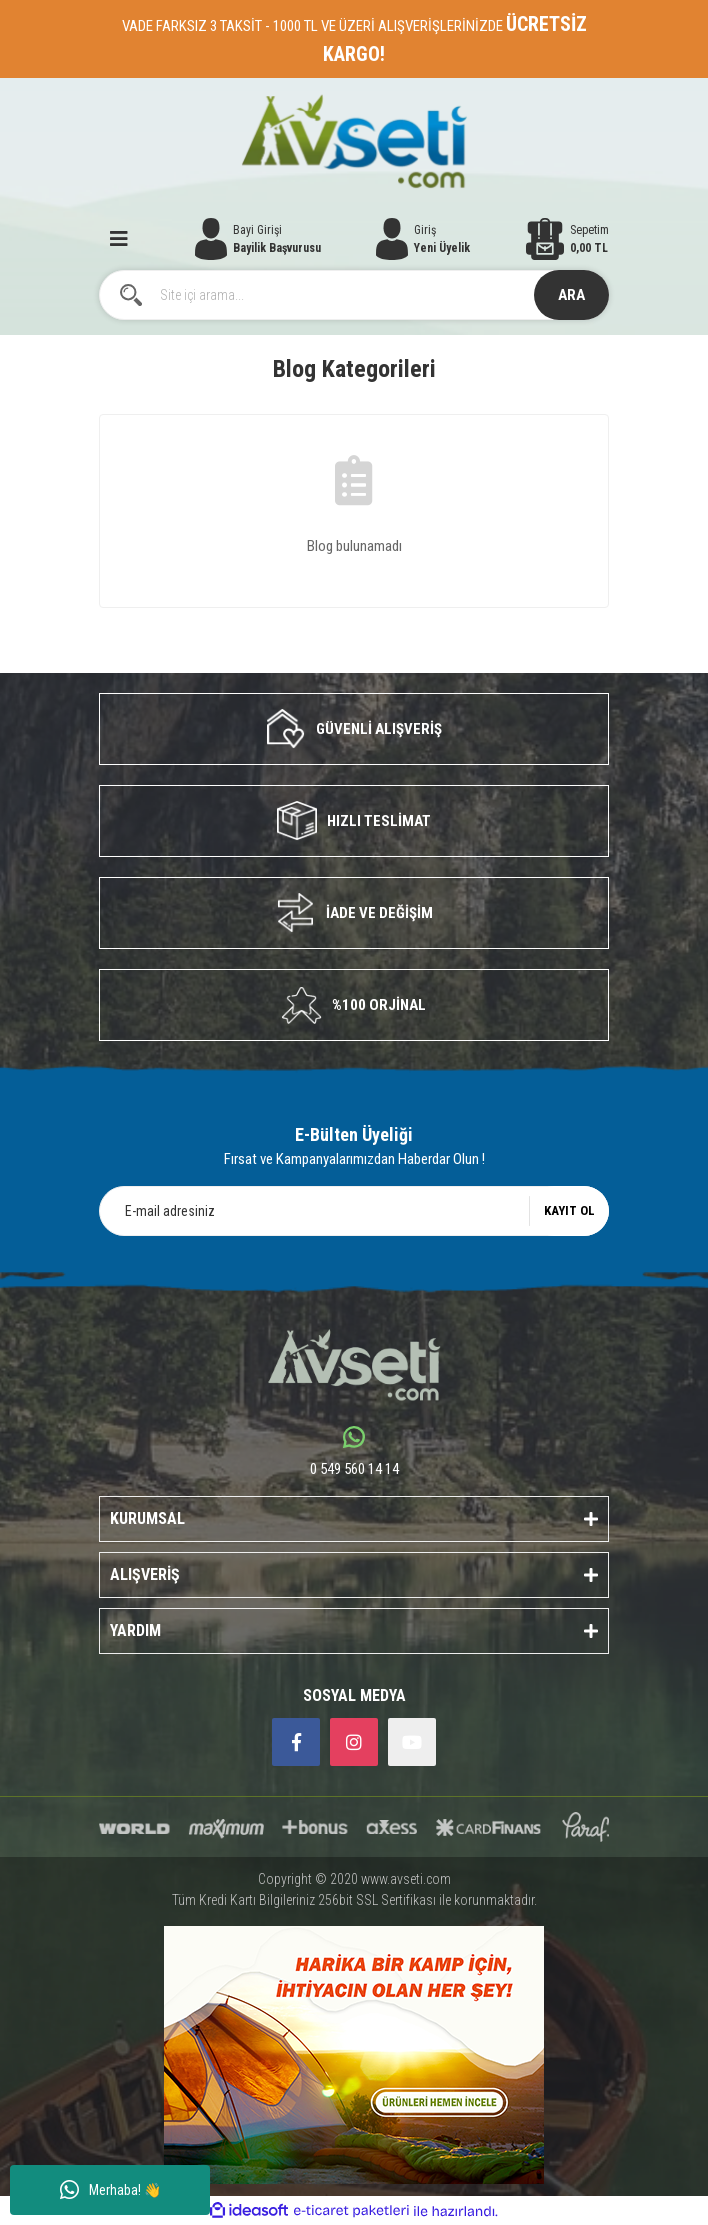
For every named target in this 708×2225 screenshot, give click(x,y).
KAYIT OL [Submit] (569, 1210)
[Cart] (567, 239)
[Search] (354, 295)
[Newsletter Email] (354, 1211)
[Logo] (354, 141)
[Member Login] (423, 239)
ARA (571, 295)
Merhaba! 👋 (110, 2190)
